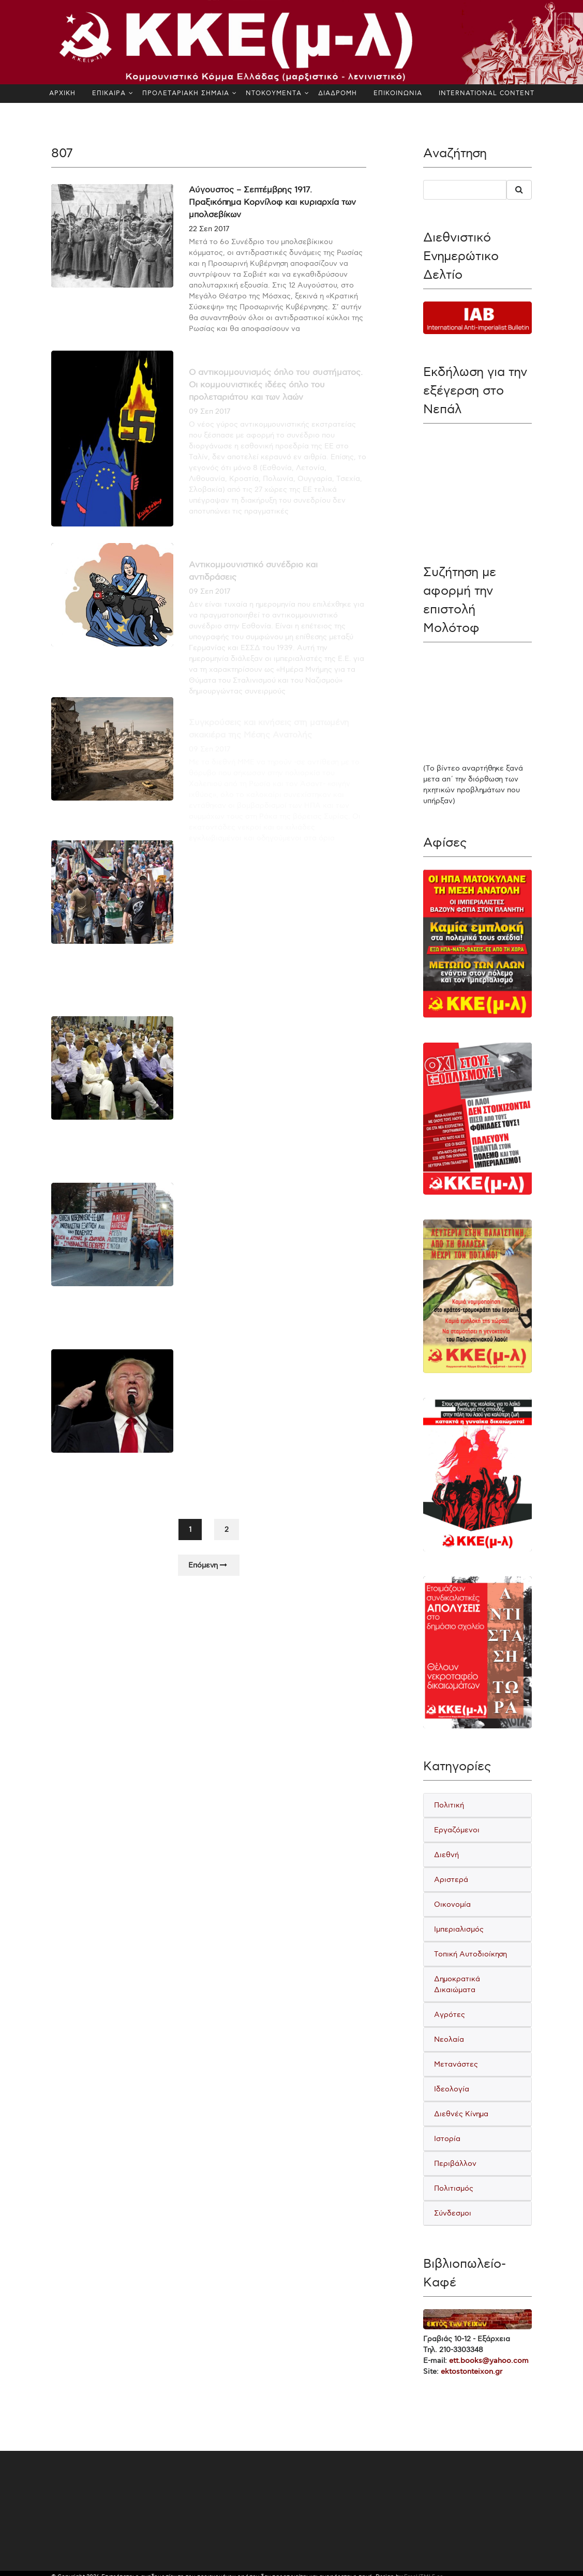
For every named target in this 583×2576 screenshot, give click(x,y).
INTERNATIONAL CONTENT (486, 93)
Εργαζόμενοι (457, 1830)
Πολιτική (449, 1805)
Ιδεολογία (451, 2089)
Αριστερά (451, 1879)
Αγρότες (449, 2014)
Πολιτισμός (453, 2188)
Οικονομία (452, 1904)
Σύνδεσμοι (452, 2213)
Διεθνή (446, 1854)
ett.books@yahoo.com (489, 2360)
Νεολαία (449, 2039)
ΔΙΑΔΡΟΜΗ (337, 93)
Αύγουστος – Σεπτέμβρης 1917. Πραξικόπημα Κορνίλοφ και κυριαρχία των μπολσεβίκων (272, 202)
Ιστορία (447, 2138)
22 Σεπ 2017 (209, 228)
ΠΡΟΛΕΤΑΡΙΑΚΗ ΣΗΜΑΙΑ (185, 93)
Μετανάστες (456, 2064)
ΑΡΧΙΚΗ (62, 93)
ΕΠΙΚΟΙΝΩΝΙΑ (397, 93)
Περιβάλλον (455, 2163)
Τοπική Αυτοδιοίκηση (470, 1954)
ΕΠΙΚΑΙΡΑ (109, 93)
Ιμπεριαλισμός (459, 1929)
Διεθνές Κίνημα (461, 2114)
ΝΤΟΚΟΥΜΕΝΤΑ (274, 93)
